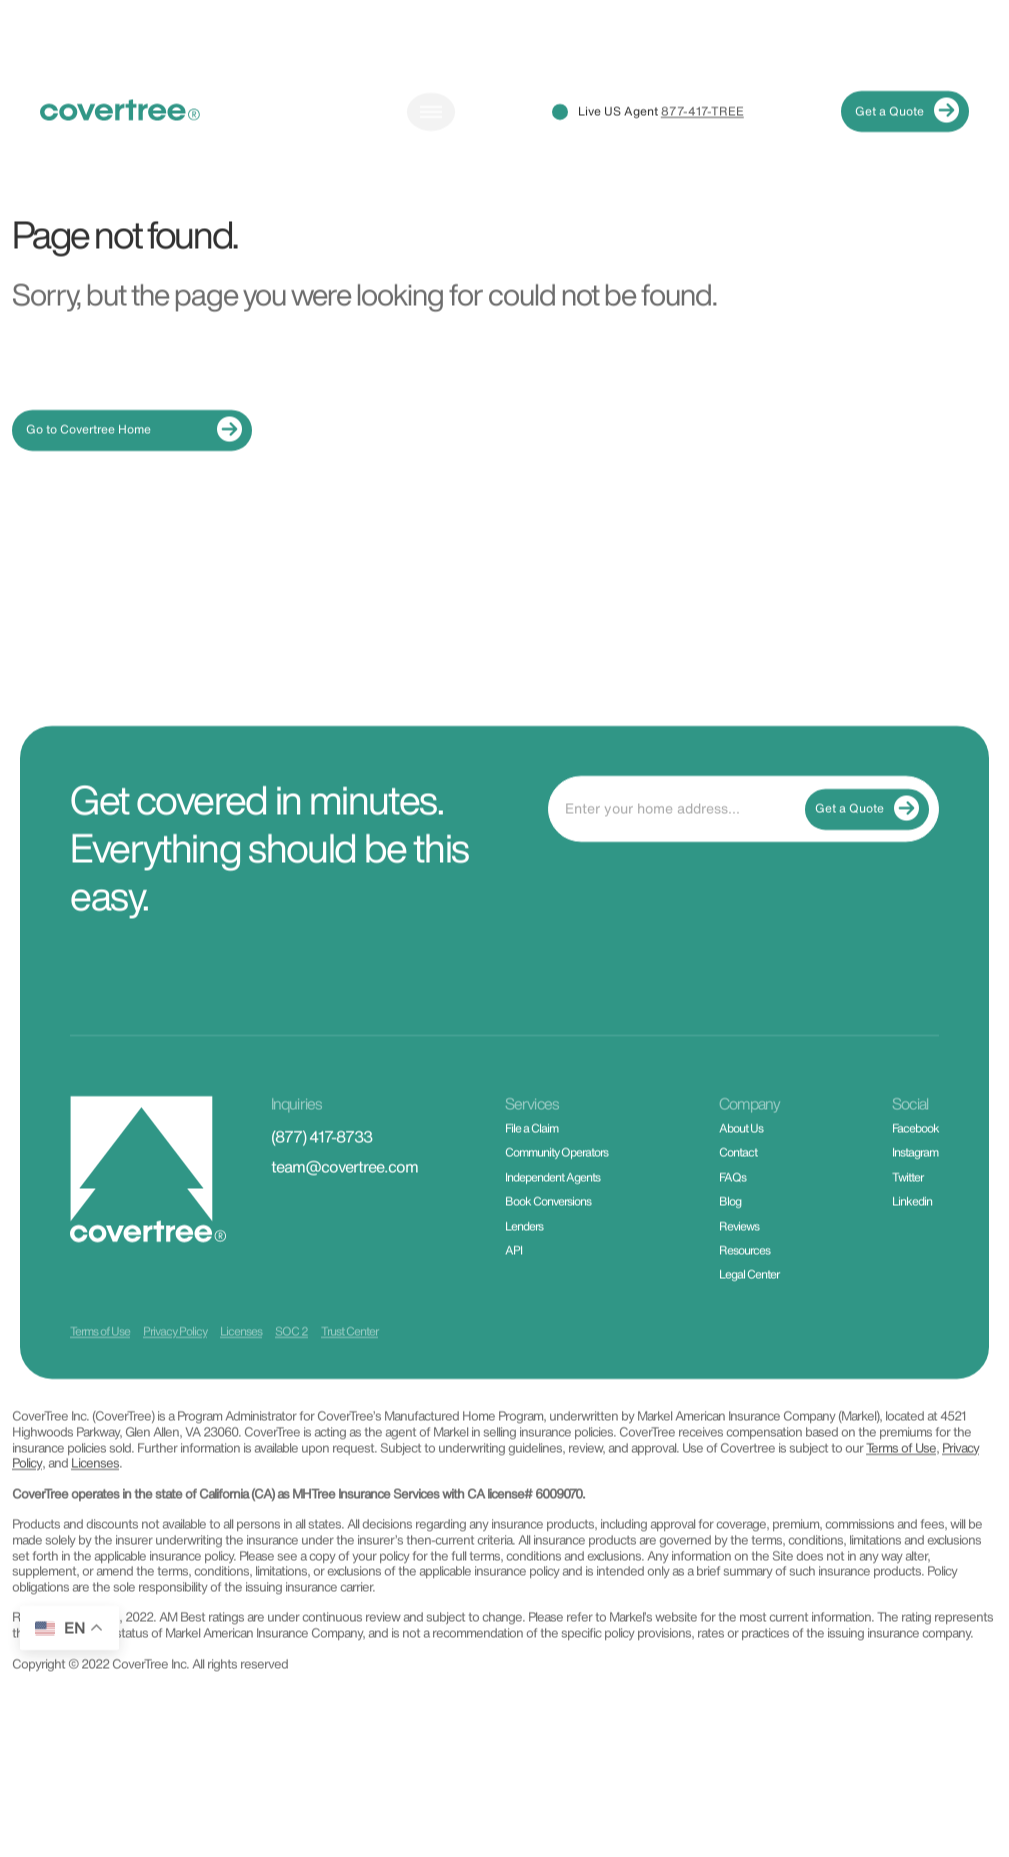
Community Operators (556, 1177)
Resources (744, 1275)
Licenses (241, 1356)
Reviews (739, 1250)
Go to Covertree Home (134, 454)
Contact (738, 1177)
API (513, 1275)
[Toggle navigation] (431, 136)
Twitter (907, 1202)
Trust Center (349, 1356)
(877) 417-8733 (321, 1162)
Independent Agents (552, 1202)
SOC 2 (291, 1356)
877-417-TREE (702, 135)
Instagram (915, 1177)
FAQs (732, 1202)
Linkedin (912, 1226)
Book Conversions (548, 1226)
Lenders (524, 1250)
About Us (741, 1153)
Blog (730, 1226)
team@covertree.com (344, 1192)
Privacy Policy (175, 1356)
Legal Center (749, 1299)
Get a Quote (907, 136)
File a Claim (531, 1153)
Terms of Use (100, 1356)
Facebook (915, 1153)
